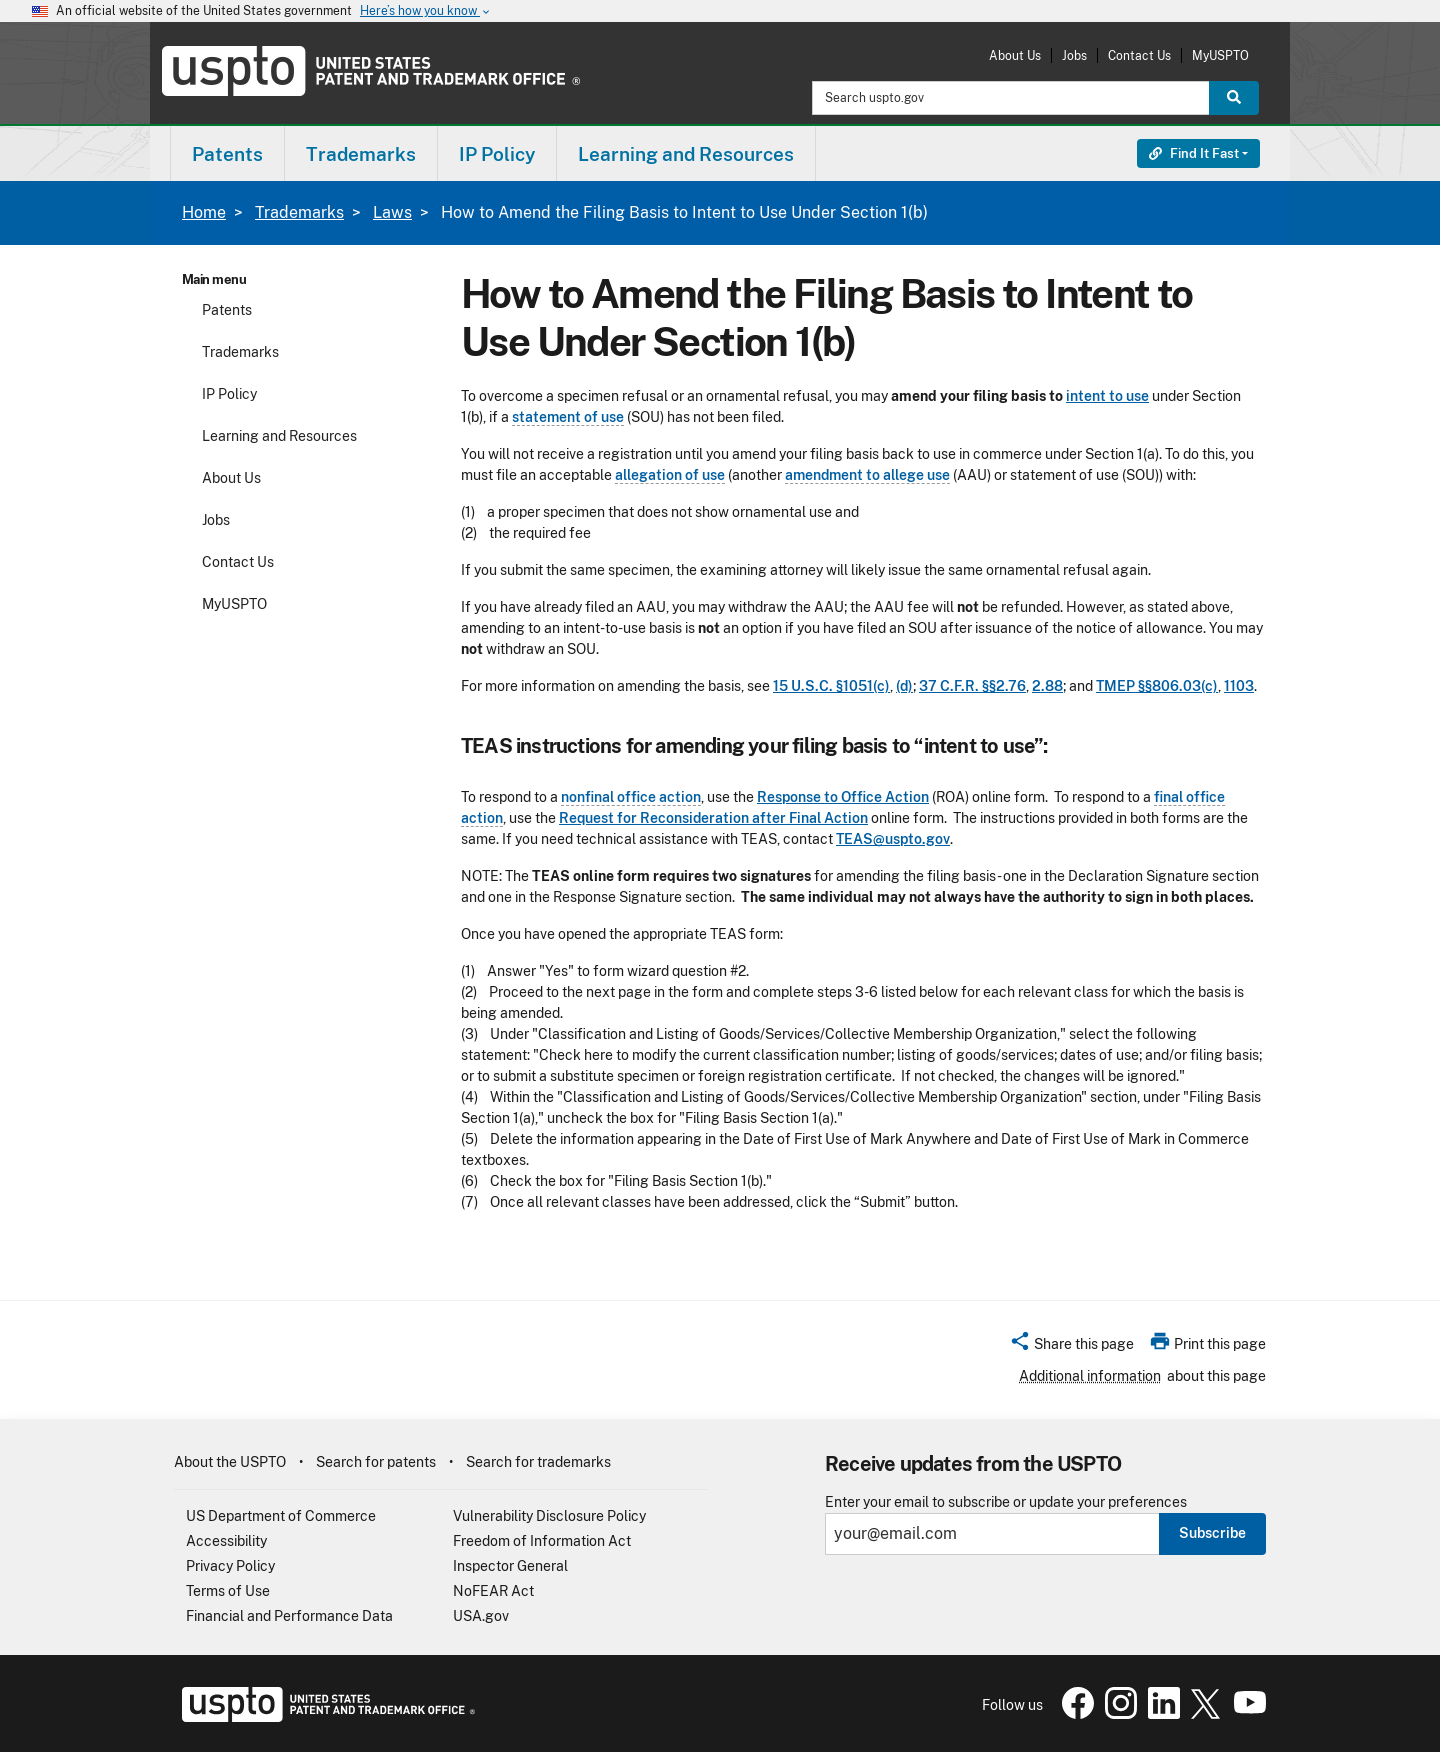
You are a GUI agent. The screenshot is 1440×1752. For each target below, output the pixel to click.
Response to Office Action (843, 797)
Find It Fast (1194, 153)
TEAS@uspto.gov (893, 839)
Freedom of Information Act (542, 1541)
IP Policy (229, 394)
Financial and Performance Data (289, 1616)
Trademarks (299, 212)
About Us (1015, 55)
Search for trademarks (538, 1462)
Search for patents (376, 1462)
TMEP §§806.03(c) (1157, 686)
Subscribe (1212, 1533)
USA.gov (481, 1616)
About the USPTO (230, 1462)
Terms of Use (228, 1591)
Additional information (1090, 1376)
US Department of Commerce (281, 1516)
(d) (904, 686)
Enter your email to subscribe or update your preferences (1006, 1502)
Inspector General (510, 1566)
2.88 (1047, 686)
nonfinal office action (631, 797)
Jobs (1074, 55)
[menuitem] (227, 153)
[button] (1071, 1347)
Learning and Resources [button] (686, 154)
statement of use (568, 417)
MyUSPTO (1220, 55)
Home (204, 212)
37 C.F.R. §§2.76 (972, 686)
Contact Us (1139, 55)
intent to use (1107, 396)
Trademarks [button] (361, 154)
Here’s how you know (426, 11)
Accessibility (226, 1541)
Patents (227, 310)
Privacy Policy (230, 1566)
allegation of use (670, 475)
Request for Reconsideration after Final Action (713, 818)
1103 (1239, 686)
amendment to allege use (867, 475)
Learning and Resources (279, 436)
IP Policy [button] (497, 154)
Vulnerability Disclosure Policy (549, 1516)
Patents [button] (227, 154)
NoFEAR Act (493, 1591)
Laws (392, 212)
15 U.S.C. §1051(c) (831, 686)
